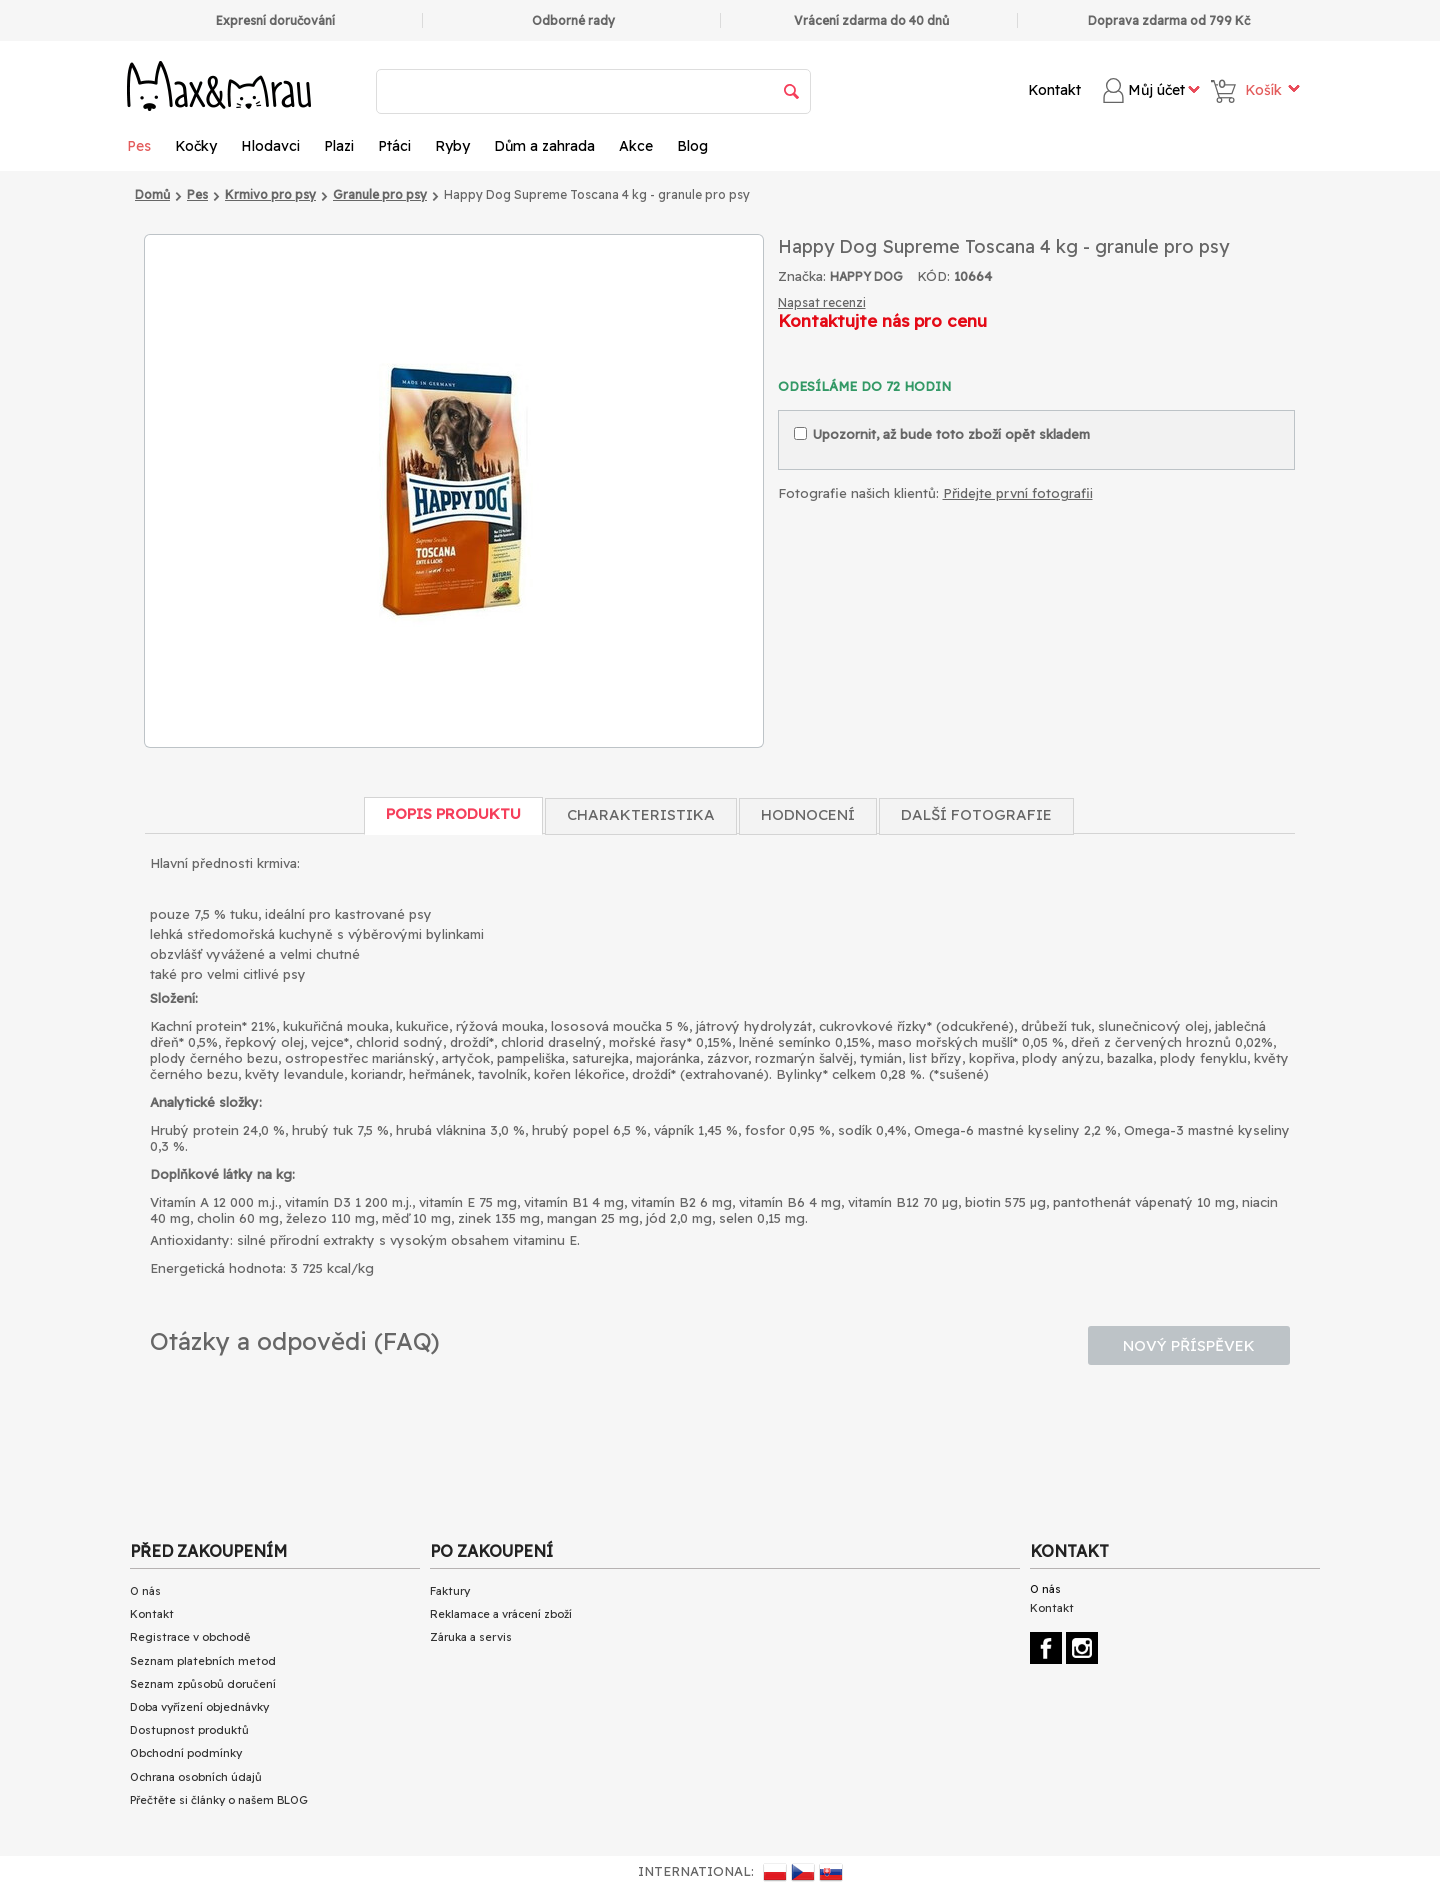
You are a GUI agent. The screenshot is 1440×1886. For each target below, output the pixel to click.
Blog (692, 146)
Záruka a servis (471, 1637)
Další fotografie (976, 814)
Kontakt (1054, 90)
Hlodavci (270, 146)
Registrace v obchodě (190, 1637)
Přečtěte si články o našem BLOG (219, 1800)
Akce (636, 146)
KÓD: (933, 276)
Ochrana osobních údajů (196, 1777)
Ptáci (394, 146)
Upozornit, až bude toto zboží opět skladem (942, 434)
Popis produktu (453, 813)
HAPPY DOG (866, 276)
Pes (139, 146)
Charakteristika (641, 814)
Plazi (339, 146)
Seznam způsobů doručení (203, 1684)
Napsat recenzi (822, 302)
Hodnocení (808, 814)
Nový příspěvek (1189, 1345)
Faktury (450, 1591)
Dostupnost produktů (189, 1730)
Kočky (196, 146)
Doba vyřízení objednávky (199, 1707)
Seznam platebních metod (203, 1661)
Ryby (452, 146)
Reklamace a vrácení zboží (501, 1614)
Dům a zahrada (544, 146)
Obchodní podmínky (186, 1753)
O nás (145, 1591)
